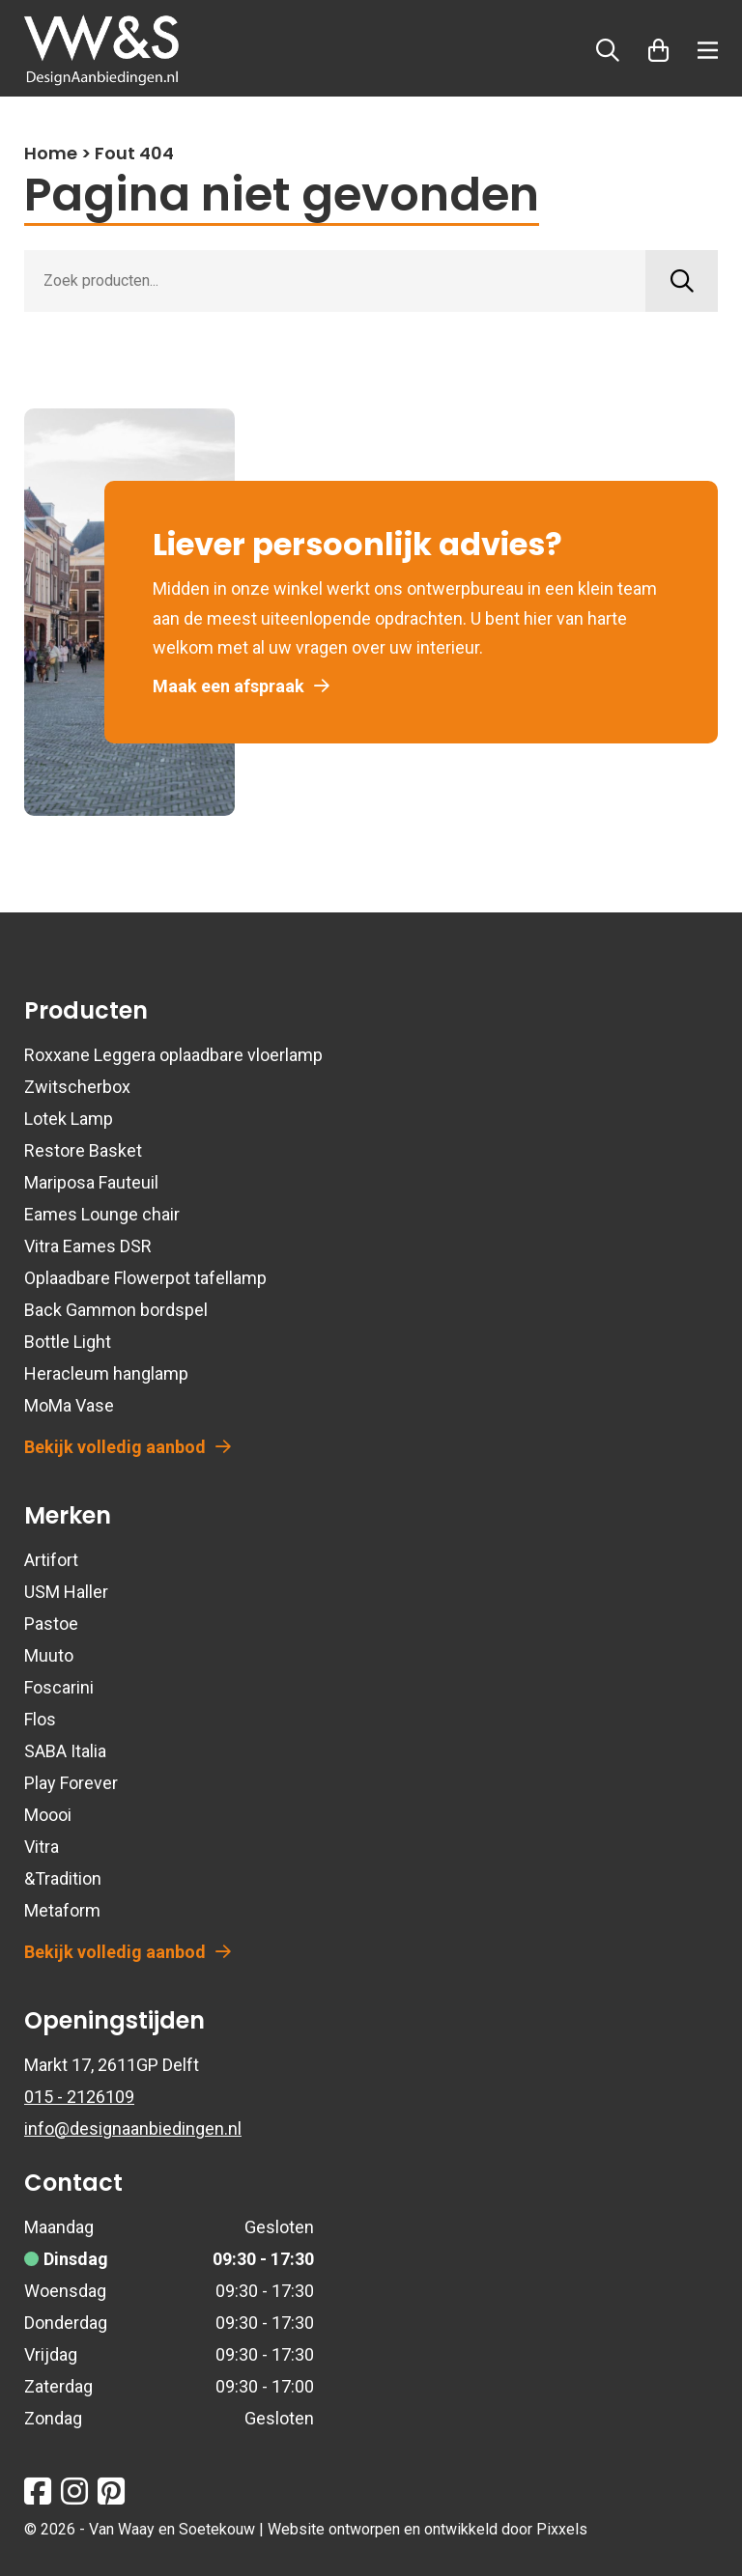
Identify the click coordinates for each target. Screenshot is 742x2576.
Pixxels (561, 2529)
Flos (40, 1719)
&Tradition (62, 1878)
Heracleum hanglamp (106, 1373)
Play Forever (71, 1783)
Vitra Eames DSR (88, 1246)
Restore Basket (83, 1150)
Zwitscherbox (77, 1087)
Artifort (51, 1560)
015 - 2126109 (79, 2096)
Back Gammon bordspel (116, 1310)
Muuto (48, 1655)
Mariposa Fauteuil (91, 1182)
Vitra (41, 1846)
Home (50, 153)
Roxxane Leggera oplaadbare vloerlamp (173, 1055)
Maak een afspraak (241, 686)
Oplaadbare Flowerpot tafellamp (145, 1278)
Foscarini (59, 1687)
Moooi (47, 1815)
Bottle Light (67, 1341)
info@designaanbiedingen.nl (133, 2128)
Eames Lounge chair (102, 1214)
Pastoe (51, 1623)
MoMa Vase (69, 1405)
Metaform (62, 1910)
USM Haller (66, 1592)
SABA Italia (65, 1751)
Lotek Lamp (68, 1118)
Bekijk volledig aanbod (127, 1447)
